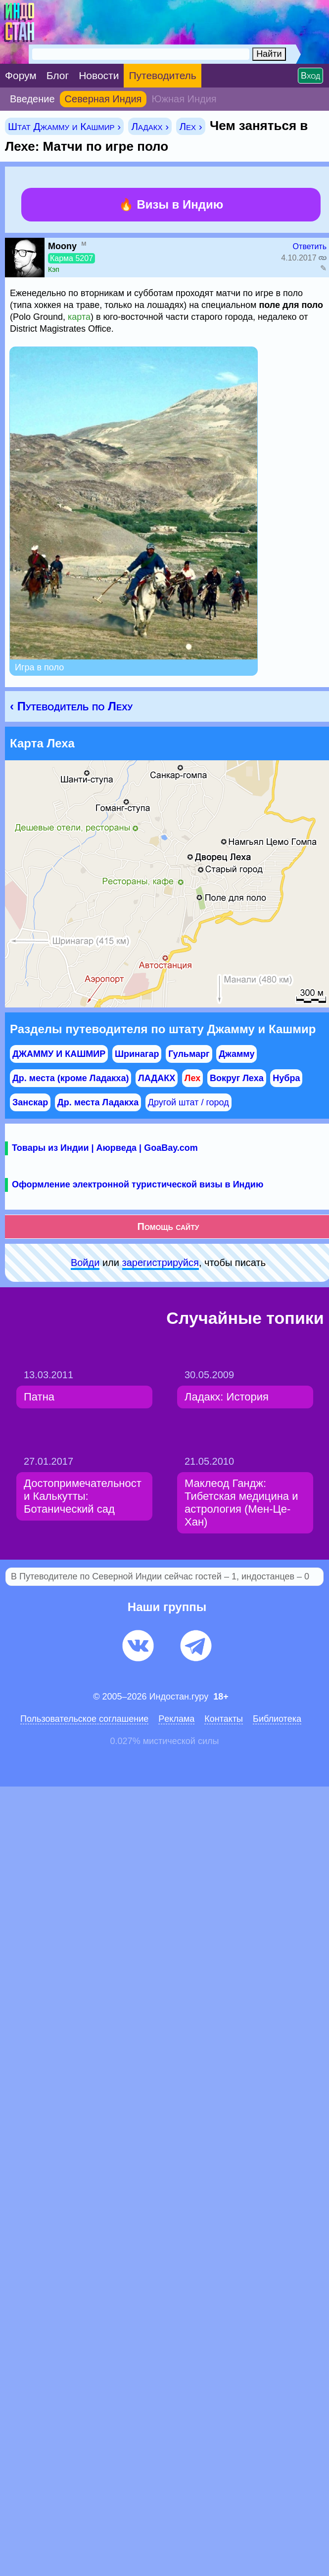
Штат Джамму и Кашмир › (64, 126)
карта (79, 317)
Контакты (223, 1719)
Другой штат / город (188, 1102)
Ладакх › (150, 126)
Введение (32, 98)
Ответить (310, 246)
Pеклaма (176, 1719)
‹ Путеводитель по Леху (71, 706)
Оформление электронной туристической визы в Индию (137, 1184)
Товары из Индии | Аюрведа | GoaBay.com (105, 1148)
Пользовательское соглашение (84, 1719)
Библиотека (277, 1719)
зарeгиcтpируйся (160, 1262)
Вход (310, 76)
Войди (85, 1262)
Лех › (190, 126)
